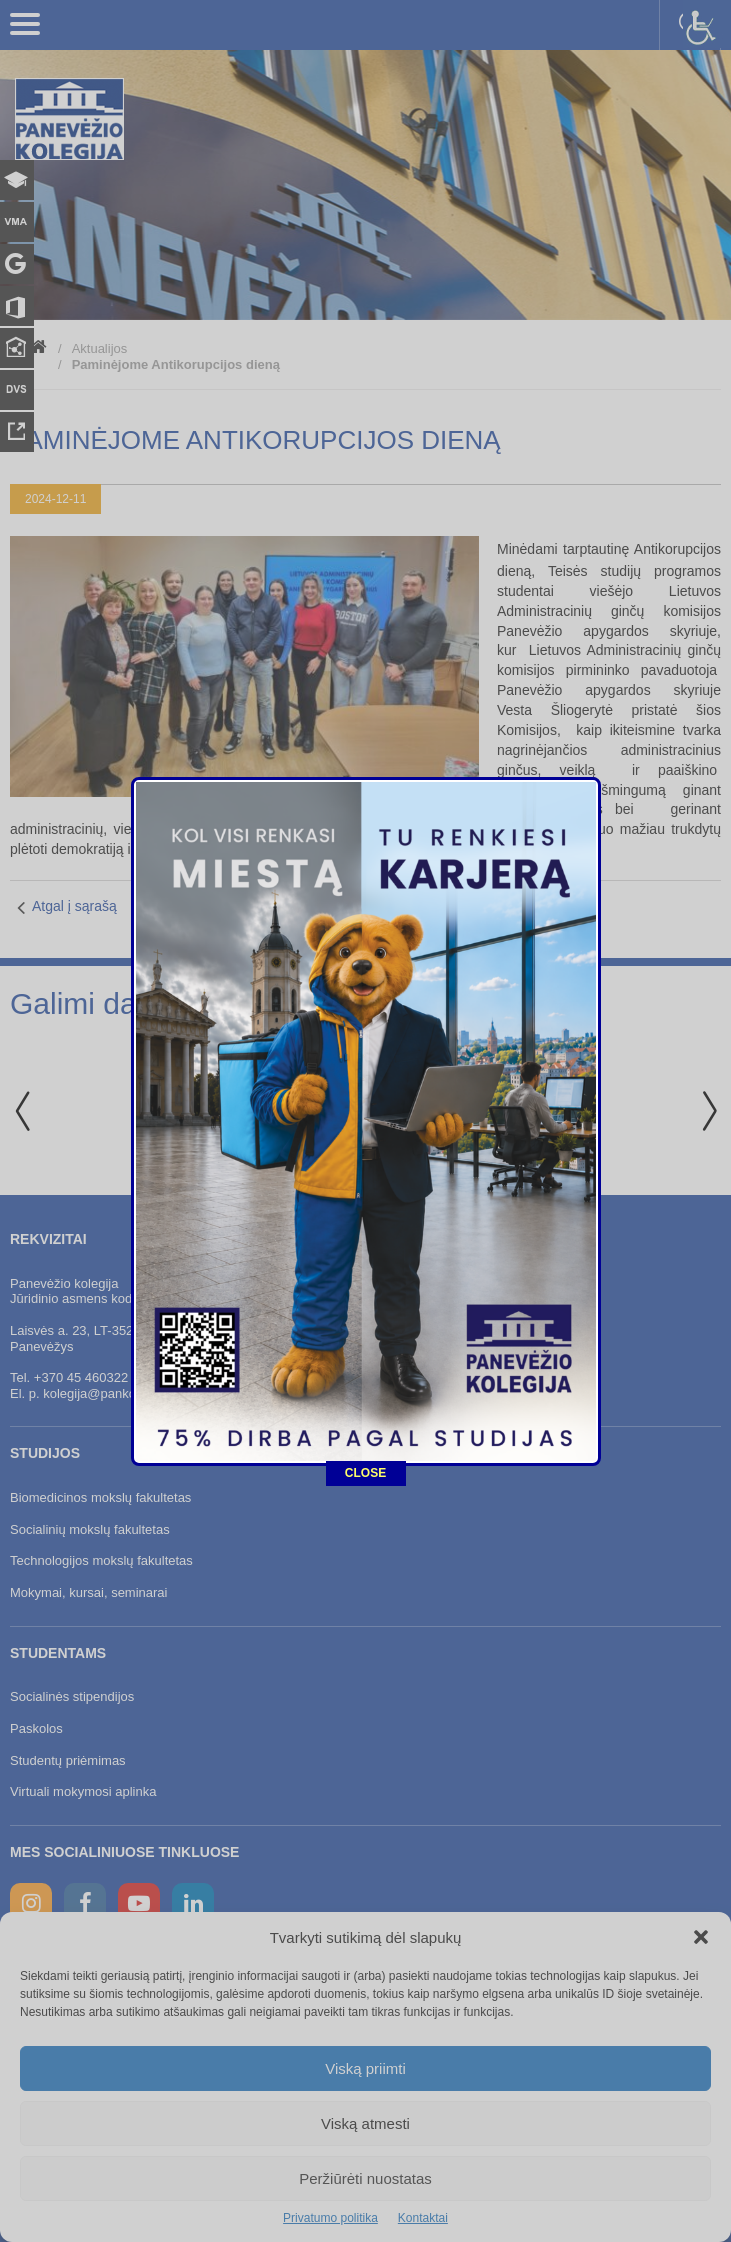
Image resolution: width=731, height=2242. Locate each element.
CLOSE (365, 1161)
